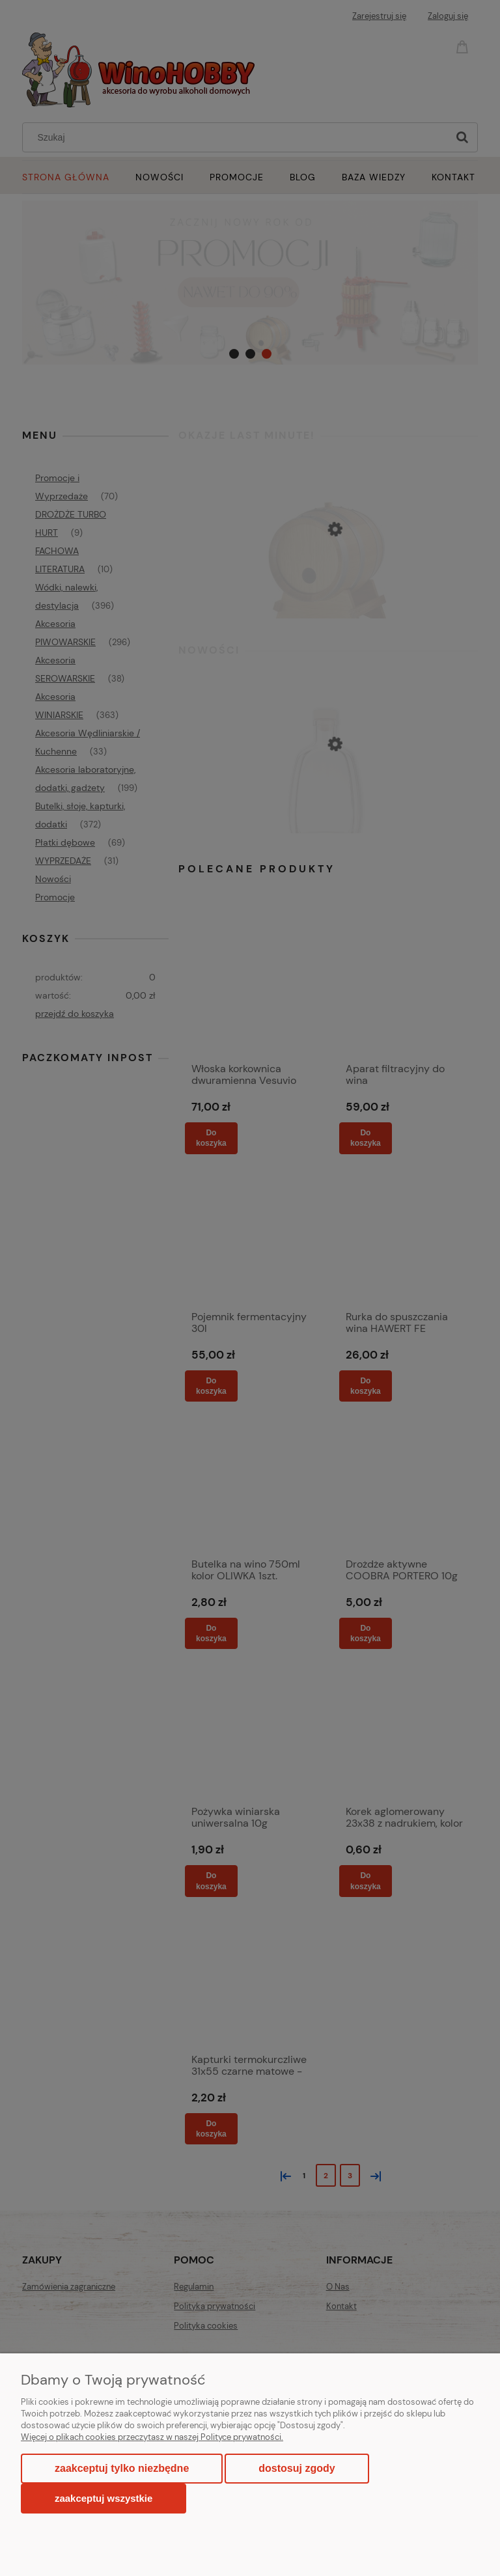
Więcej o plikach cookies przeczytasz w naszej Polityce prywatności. (152, 2437)
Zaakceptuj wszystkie (103, 2498)
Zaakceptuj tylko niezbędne (122, 2468)
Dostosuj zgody (296, 2468)
